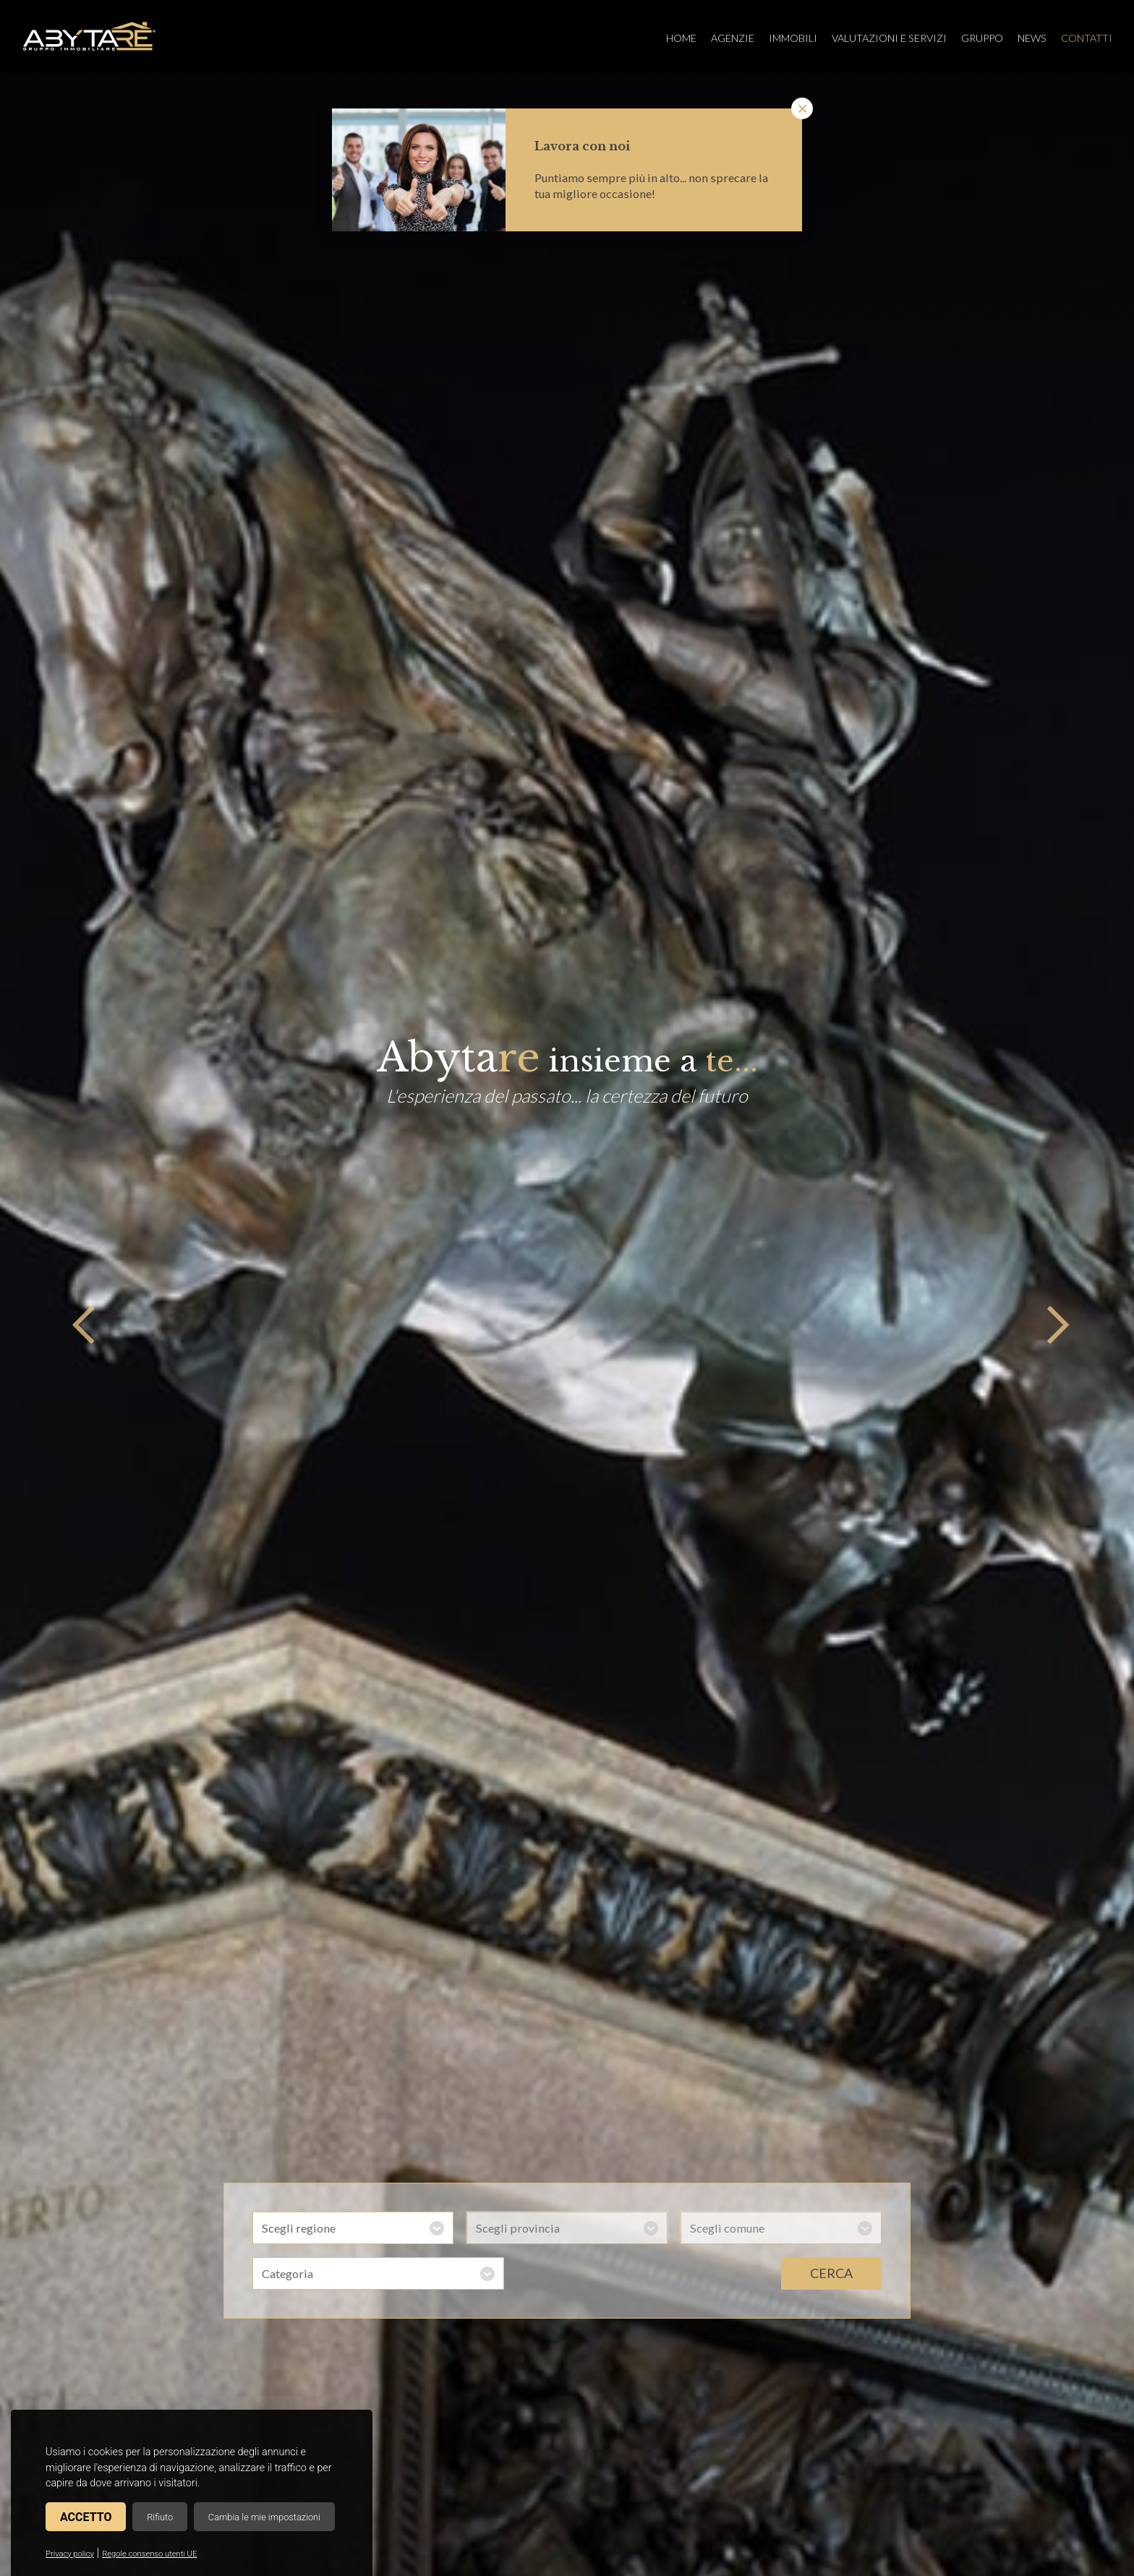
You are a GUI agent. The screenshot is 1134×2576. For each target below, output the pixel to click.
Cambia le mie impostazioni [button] (264, 2517)
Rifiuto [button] (160, 2517)
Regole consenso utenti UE (149, 2554)
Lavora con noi (582, 146)
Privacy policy (70, 2554)
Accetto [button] (85, 2517)
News (1032, 38)
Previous (79, 1324)
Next (1054, 1324)
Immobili (793, 38)
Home (681, 38)
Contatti (1086, 38)
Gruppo (982, 38)
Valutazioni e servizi (889, 38)
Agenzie (732, 38)
